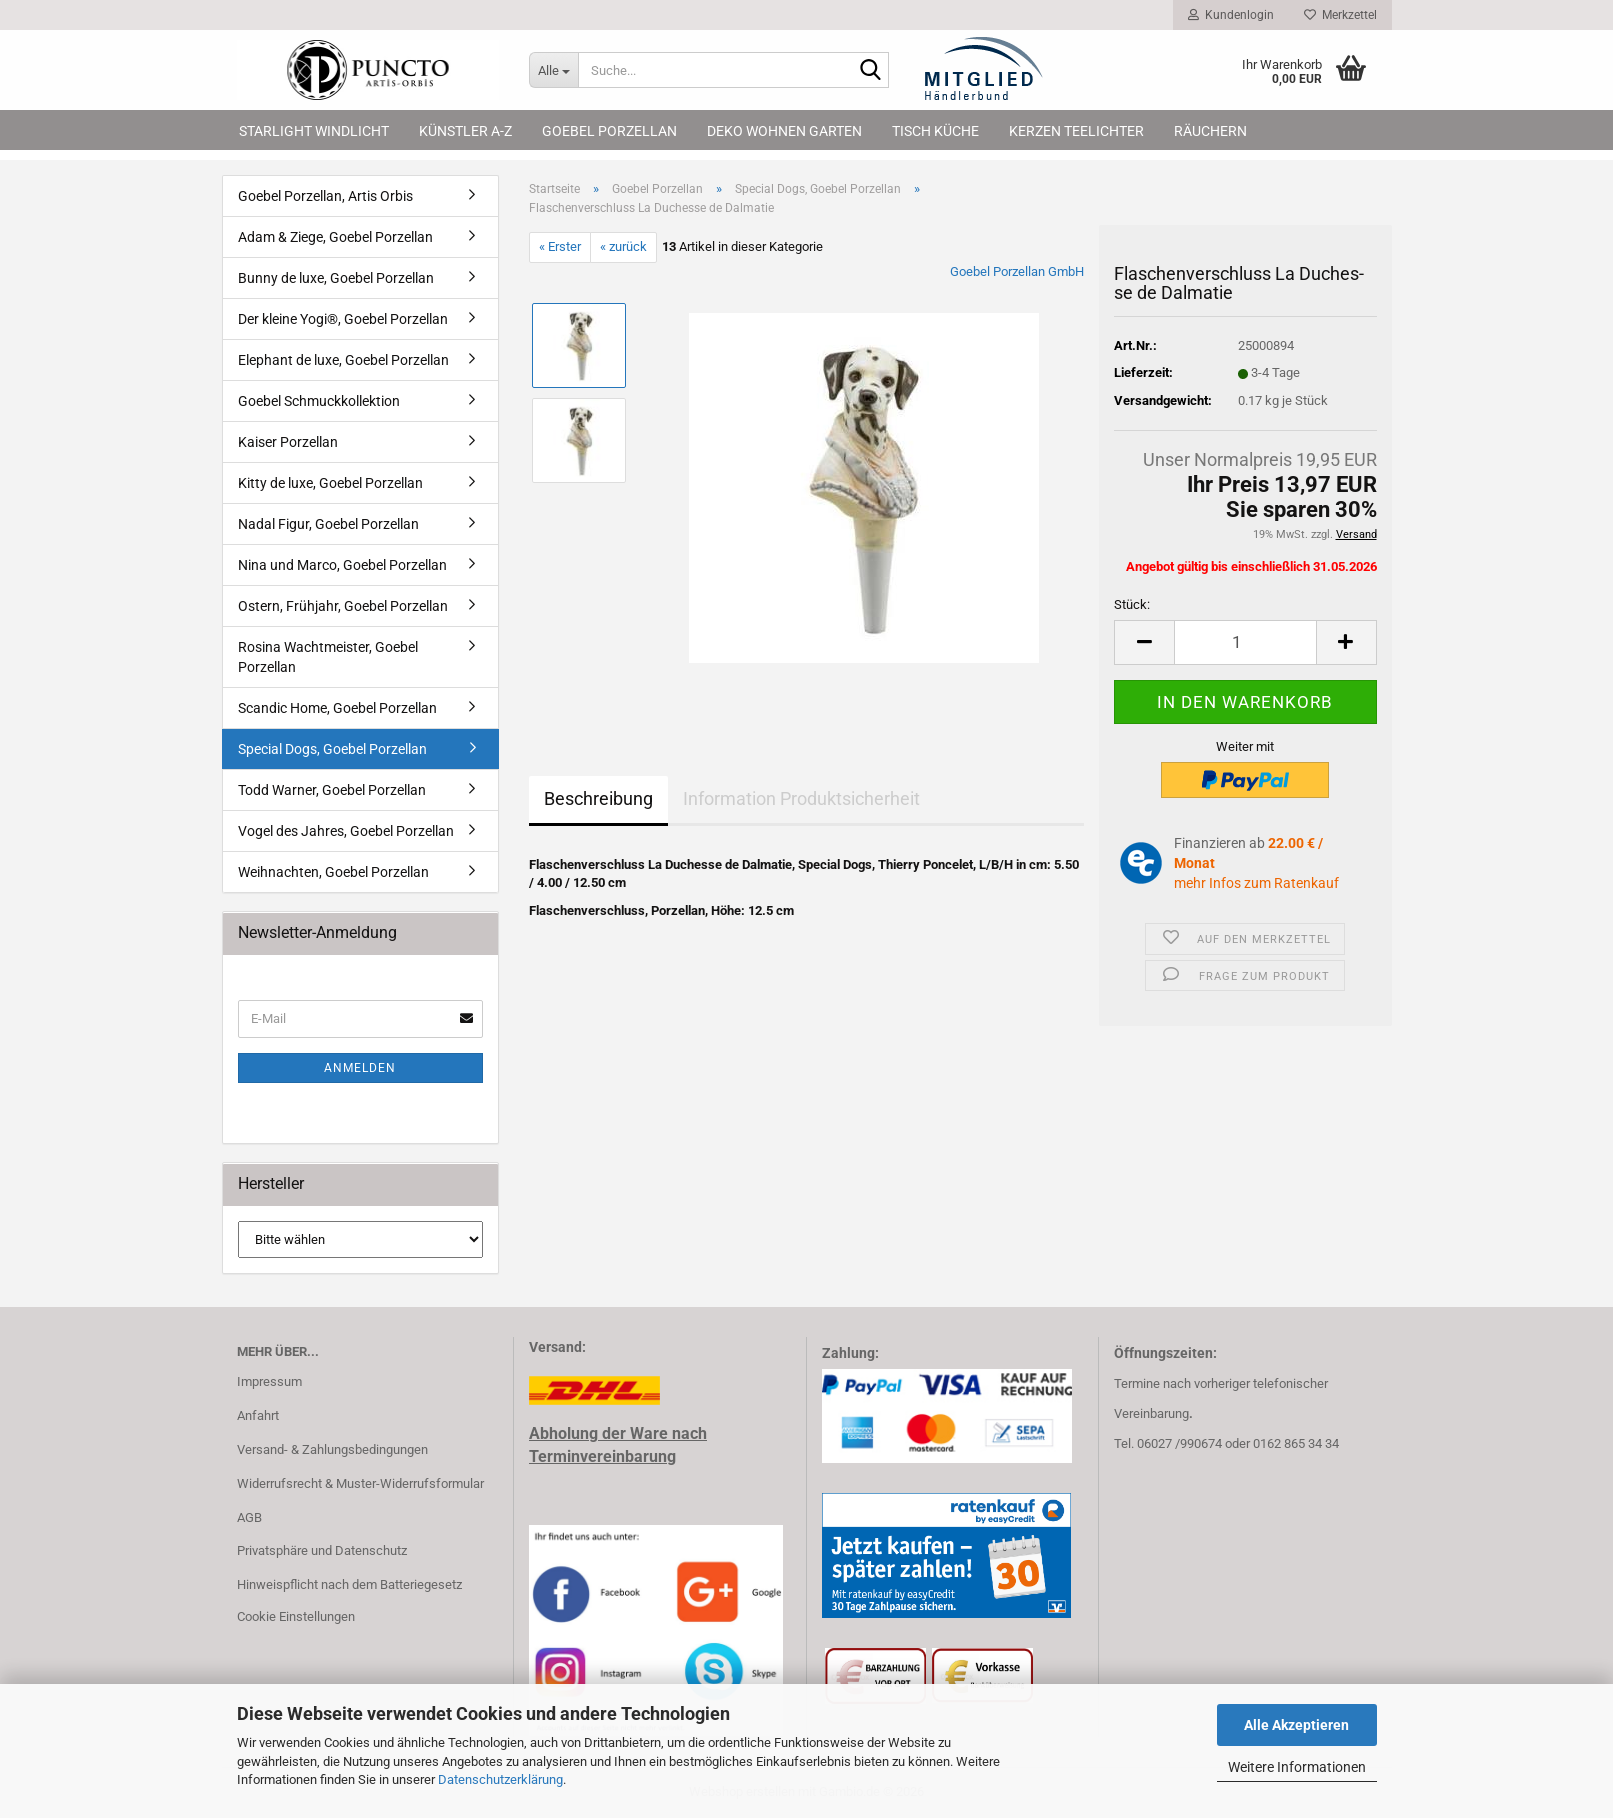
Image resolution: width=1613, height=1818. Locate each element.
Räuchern (1210, 131)
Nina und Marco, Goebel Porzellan (342, 565)
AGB (249, 1517)
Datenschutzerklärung (500, 1779)
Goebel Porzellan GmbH (1017, 271)
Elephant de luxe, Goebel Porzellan (343, 360)
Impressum (269, 1381)
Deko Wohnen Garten (784, 131)
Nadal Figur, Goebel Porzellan (328, 524)
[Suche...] (553, 70)
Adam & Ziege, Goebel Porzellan (335, 237)
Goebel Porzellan (609, 131)
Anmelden (360, 1068)
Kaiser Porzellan (288, 442)
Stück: (1132, 604)
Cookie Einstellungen (296, 1616)
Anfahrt (258, 1415)
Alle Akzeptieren (1296, 1725)
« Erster (560, 246)
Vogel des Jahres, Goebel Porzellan (346, 831)
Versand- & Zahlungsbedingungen (332, 1449)
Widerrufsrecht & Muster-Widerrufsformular (360, 1483)
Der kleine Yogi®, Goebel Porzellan (343, 319)
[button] (1144, 642)
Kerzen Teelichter (1076, 131)
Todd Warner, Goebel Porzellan (332, 790)
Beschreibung (598, 798)
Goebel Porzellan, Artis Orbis (325, 196)
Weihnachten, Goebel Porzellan (333, 872)
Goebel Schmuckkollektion (319, 401)
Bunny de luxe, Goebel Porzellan (336, 278)
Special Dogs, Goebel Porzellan (332, 749)
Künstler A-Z (465, 131)
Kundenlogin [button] (1231, 15)
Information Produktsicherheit (801, 798)
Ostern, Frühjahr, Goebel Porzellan (343, 606)
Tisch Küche (935, 131)
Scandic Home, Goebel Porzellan (337, 708)
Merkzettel (1340, 15)
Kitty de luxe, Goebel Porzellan (330, 483)
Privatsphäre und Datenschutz (322, 1550)
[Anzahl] (1245, 642)
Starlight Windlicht (314, 131)
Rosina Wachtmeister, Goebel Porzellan (328, 657)
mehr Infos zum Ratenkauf (1256, 883)
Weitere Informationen (1297, 1767)
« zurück (623, 246)
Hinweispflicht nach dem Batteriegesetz (349, 1584)
